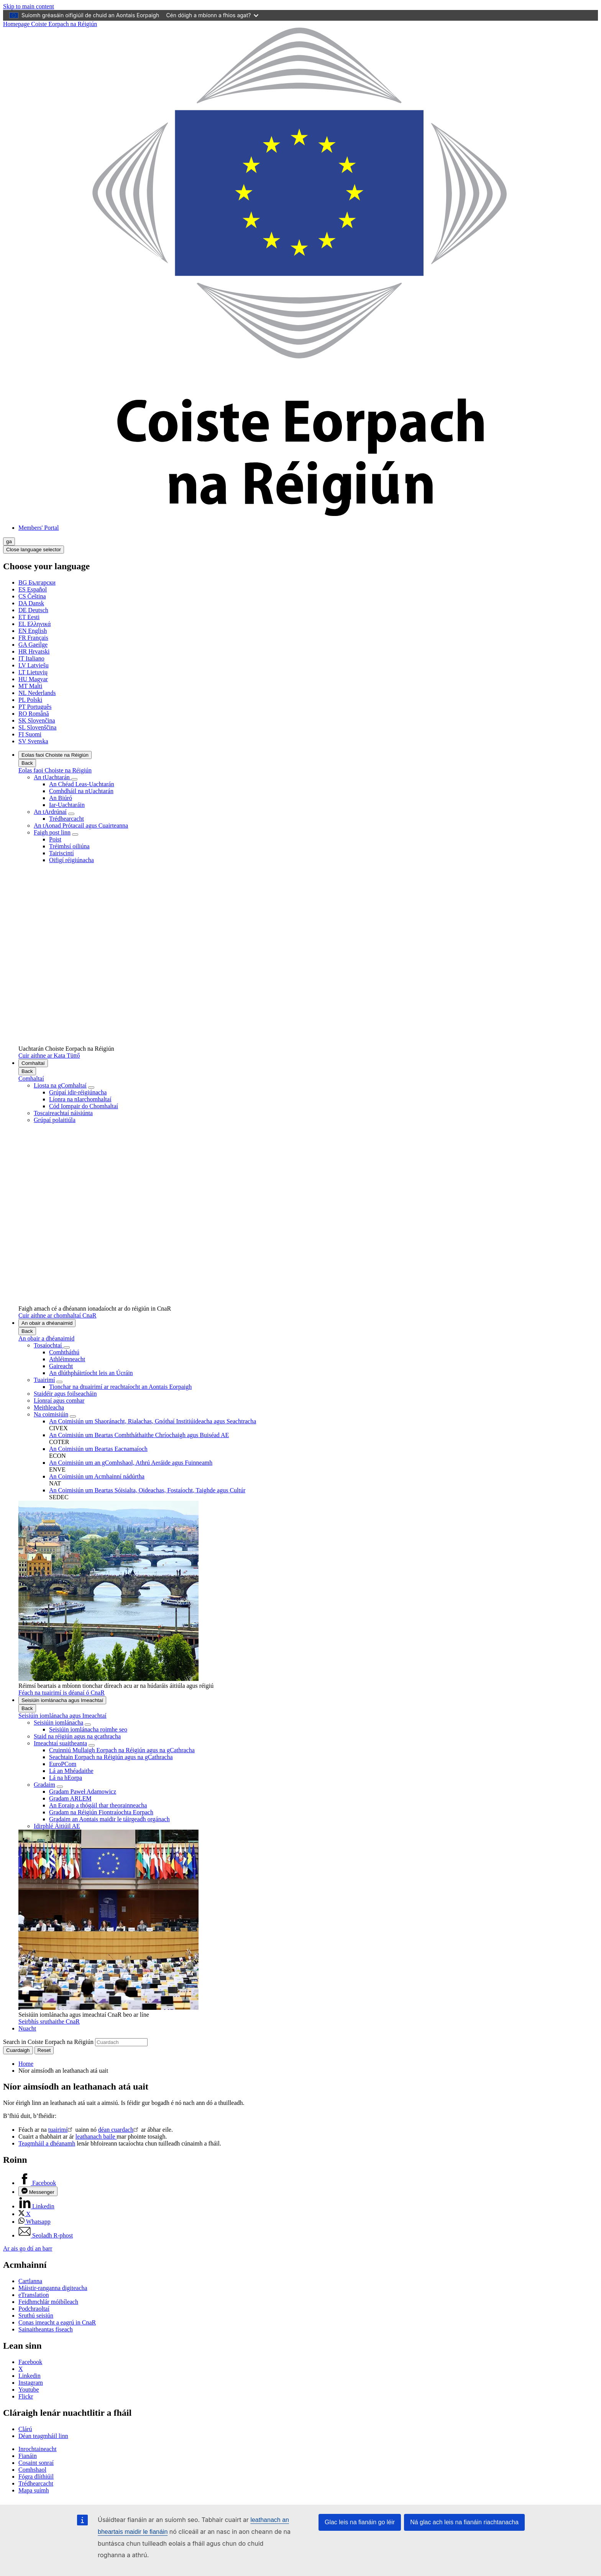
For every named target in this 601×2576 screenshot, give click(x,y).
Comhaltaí (33, 1063)
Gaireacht (61, 1366)
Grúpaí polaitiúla (55, 1120)
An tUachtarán (52, 777)
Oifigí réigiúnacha (71, 860)
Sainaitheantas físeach (45, 2329)
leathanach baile (96, 2136)
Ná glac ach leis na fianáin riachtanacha (464, 2522)
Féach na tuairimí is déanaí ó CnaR (61, 1692)
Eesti (28, 617)
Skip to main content (28, 6)
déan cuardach (115, 2129)
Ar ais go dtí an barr (27, 2248)
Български (37, 582)
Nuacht (27, 2028)
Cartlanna (30, 2281)
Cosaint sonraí (36, 2462)
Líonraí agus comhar (59, 1400)
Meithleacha (49, 1407)
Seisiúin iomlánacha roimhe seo (88, 1729)
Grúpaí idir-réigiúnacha (78, 1092)
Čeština (32, 596)
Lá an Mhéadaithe (71, 1771)
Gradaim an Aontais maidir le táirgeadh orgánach (109, 1819)
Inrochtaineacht (37, 2449)
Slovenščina (37, 727)
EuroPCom (62, 1764)
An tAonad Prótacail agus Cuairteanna (81, 825)
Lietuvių (33, 672)
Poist (55, 839)
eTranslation (33, 2295)
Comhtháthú (64, 1352)
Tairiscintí (61, 853)
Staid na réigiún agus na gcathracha (77, 1736)
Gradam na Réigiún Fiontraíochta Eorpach (101, 1812)
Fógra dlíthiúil (36, 2476)
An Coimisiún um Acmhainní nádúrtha (97, 1476)
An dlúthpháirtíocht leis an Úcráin (91, 1373)
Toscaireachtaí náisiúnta (63, 1113)
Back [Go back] (27, 763)
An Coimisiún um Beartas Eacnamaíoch (98, 1449)
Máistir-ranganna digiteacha (52, 2288)
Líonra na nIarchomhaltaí (80, 1099)
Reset (44, 2050)
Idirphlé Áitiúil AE (57, 1826)
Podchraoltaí (33, 2308)
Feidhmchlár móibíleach (48, 2301)
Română (33, 713)
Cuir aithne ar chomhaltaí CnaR (57, 1315)
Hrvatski (33, 651)
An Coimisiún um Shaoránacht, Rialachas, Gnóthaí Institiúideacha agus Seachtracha (152, 1421)
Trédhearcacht (66, 818)
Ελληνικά (34, 624)
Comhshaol (32, 2469)
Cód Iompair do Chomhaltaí (83, 1106)
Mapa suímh (33, 2490)
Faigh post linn (52, 832)
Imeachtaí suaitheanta (60, 1743)
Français (33, 637)
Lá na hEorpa (65, 1777)
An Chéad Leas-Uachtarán (81, 784)
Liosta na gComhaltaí (60, 1085)
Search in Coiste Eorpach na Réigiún (48, 2042)
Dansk (31, 603)
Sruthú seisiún (35, 2315)
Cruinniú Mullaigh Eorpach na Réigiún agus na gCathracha (122, 1750)
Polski (30, 700)
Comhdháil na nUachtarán (81, 791)
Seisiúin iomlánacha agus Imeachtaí (62, 1700)
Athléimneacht (67, 1359)
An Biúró (60, 798)
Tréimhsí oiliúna (69, 846)
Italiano (31, 658)
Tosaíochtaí (49, 1345)
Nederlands (37, 693)
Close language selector (33, 549)
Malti (30, 686)
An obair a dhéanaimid (46, 1323)
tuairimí (58, 2129)
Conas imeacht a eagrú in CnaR (57, 2322)
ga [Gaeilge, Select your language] (9, 541)
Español (32, 589)
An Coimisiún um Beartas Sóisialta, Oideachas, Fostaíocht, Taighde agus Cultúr (147, 1490)
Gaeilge (33, 644)
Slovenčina (36, 720)
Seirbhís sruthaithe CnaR (49, 2021)
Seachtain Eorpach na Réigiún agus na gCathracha (111, 1757)
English (32, 631)
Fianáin (27, 2456)
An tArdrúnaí (50, 811)
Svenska (33, 741)
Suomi (29, 734)
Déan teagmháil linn (43, 2436)
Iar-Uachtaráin (67, 805)
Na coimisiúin (51, 1414)
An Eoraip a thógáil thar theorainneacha (98, 1805)
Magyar (33, 679)
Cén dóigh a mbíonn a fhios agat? (212, 15)
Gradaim (44, 1784)
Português (34, 706)
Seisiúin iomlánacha (58, 1722)
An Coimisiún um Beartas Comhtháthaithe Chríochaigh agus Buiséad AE (139, 1435)
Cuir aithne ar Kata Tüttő (49, 1055)
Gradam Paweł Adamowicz (82, 1791)
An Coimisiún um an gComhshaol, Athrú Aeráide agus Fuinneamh (130, 1462)
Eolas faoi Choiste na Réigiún (55, 755)
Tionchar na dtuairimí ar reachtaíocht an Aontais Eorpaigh (120, 1386)
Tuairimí (44, 1380)
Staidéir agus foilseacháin (65, 1393)
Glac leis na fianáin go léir (360, 2522)
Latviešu (33, 665)
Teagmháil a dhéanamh (46, 2143)
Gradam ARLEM (70, 1798)
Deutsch (33, 610)
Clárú (25, 2429)
